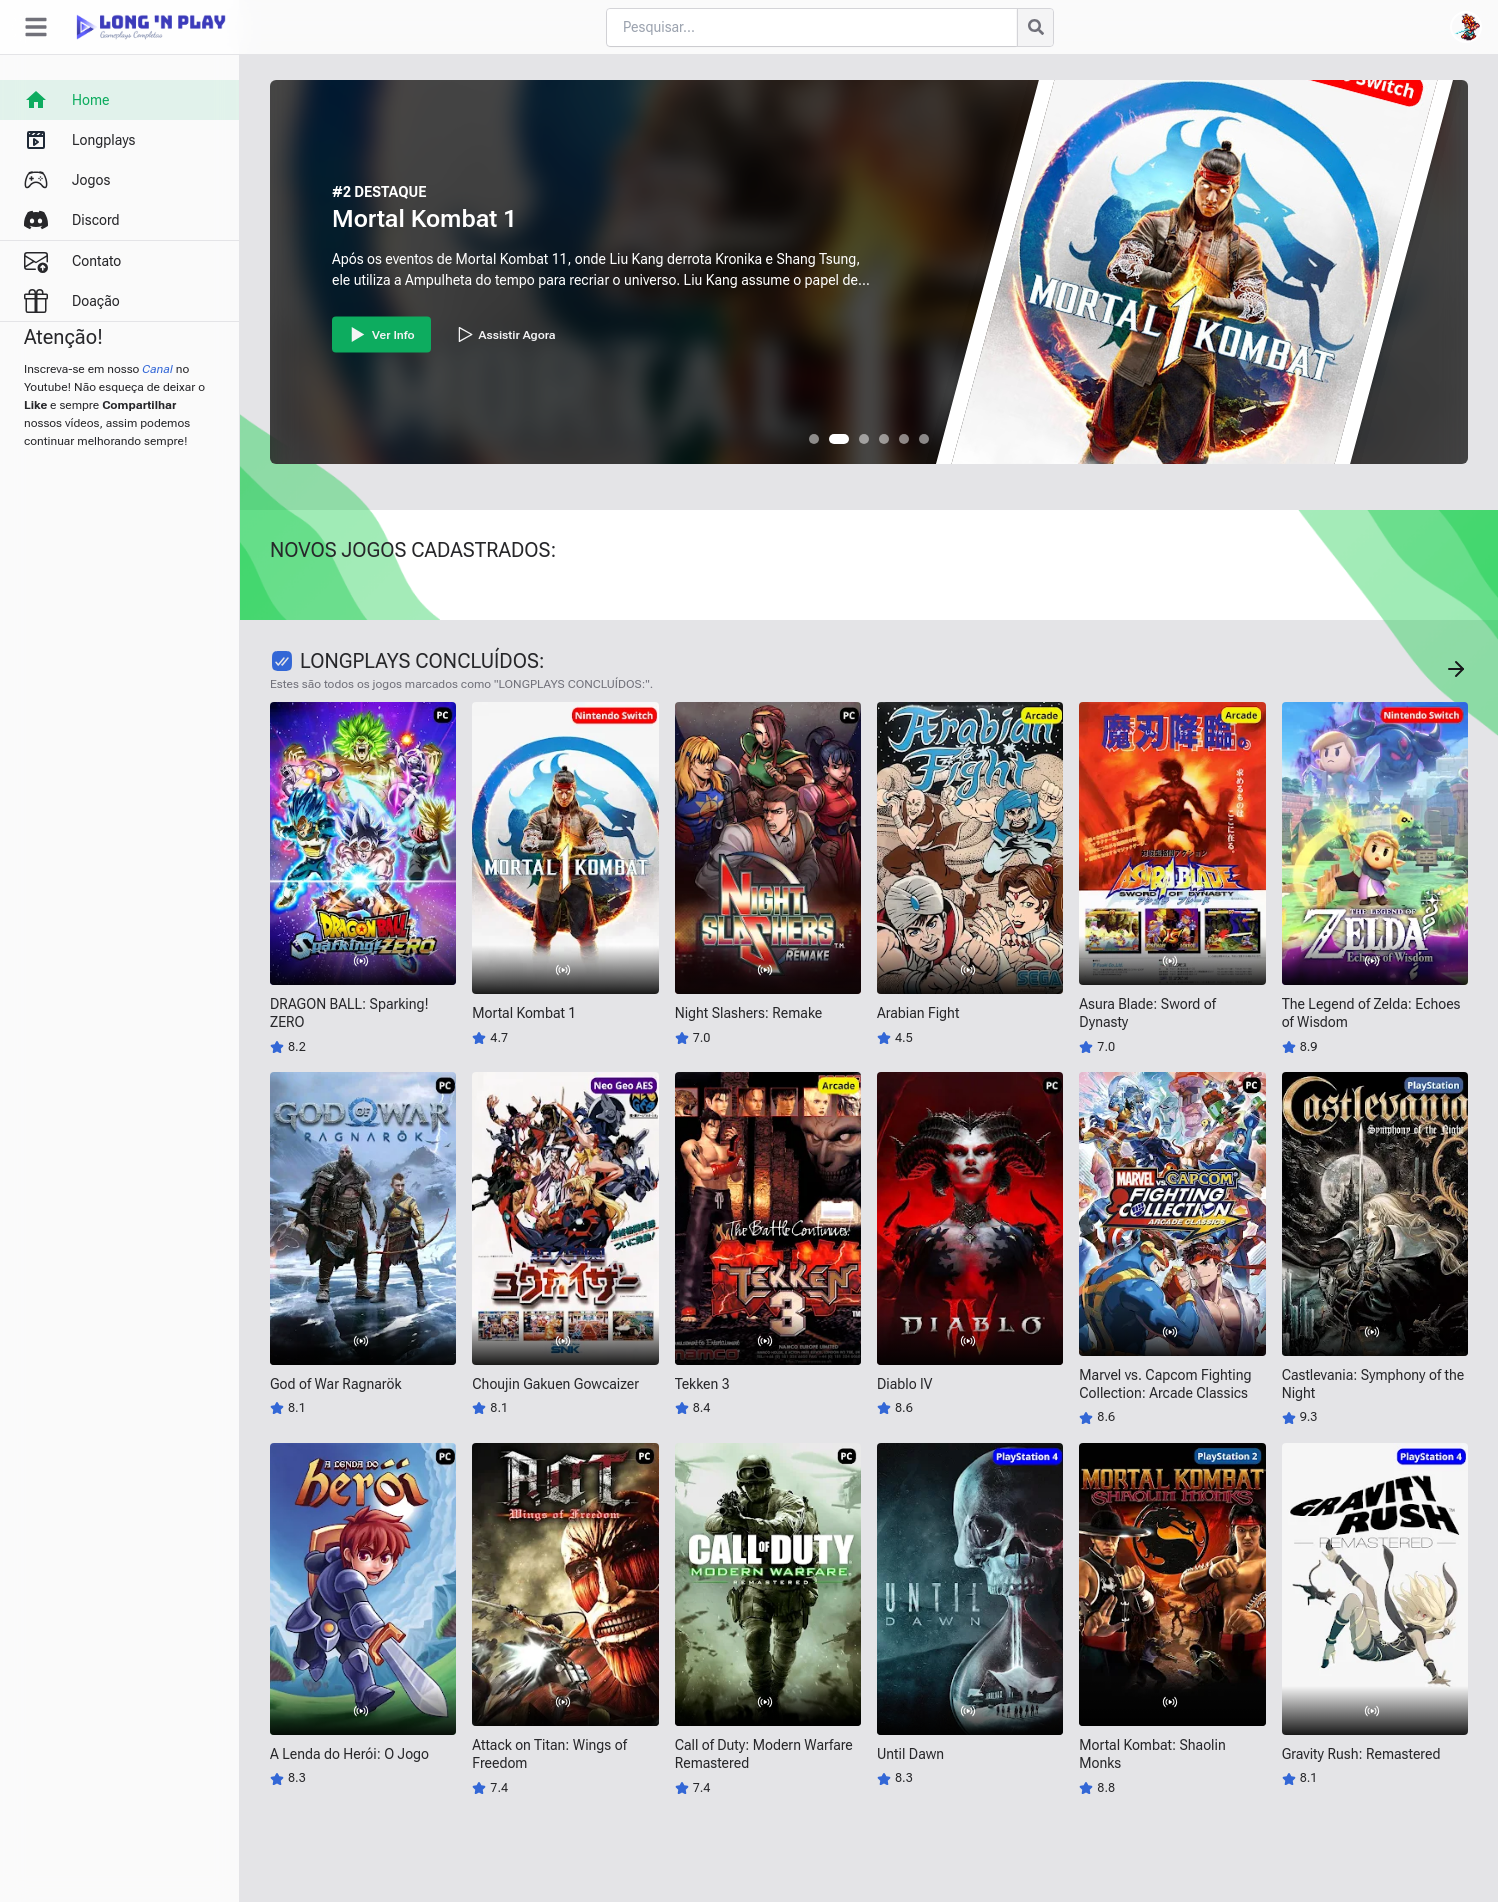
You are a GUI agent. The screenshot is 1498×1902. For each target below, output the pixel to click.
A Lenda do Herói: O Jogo (349, 1754)
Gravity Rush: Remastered (1361, 1754)
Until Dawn (910, 1754)
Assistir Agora (505, 335)
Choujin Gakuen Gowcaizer (555, 1384)
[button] (814, 439)
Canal (157, 369)
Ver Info (381, 335)
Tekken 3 (702, 1384)
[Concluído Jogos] (1456, 669)
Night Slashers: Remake (749, 1013)
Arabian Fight (918, 1013)
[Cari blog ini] (811, 27)
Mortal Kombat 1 (424, 219)
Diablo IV (904, 1384)
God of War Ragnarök (335, 1384)
